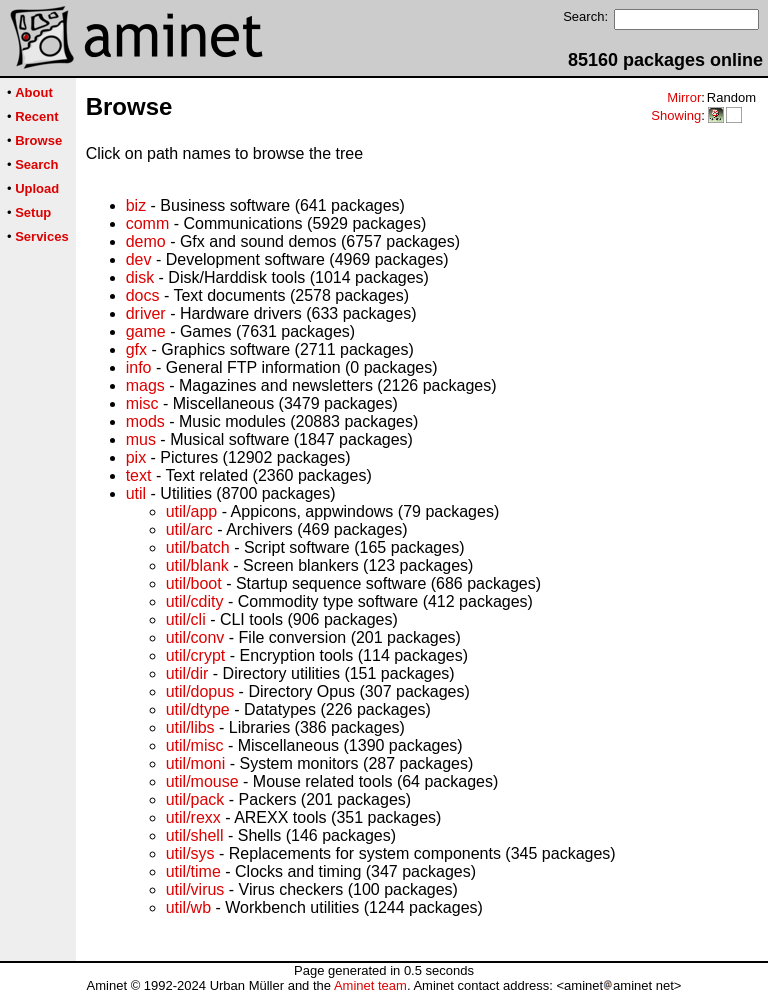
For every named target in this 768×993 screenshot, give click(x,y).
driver (146, 313)
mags (145, 385)
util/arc (189, 529)
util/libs (190, 727)
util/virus (195, 889)
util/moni (196, 763)
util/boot (194, 583)
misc (142, 403)
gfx (136, 349)
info (139, 367)
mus (141, 439)
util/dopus (200, 691)
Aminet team (370, 985)
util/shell (195, 835)
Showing (676, 115)
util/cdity (195, 601)
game (146, 331)
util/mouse (202, 781)
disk (140, 277)
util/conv (195, 637)
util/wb (188, 907)
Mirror (684, 97)
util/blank (197, 565)
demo (146, 241)
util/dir (187, 673)
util (136, 493)
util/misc (195, 745)
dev (139, 259)
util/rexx (193, 817)
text (139, 475)
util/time (193, 871)
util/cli (186, 619)
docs (143, 295)
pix (136, 457)
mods (145, 421)
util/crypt (196, 655)
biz (136, 205)
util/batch (198, 547)
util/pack (195, 799)
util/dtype (198, 709)
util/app (192, 511)
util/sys (190, 853)
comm (148, 223)
